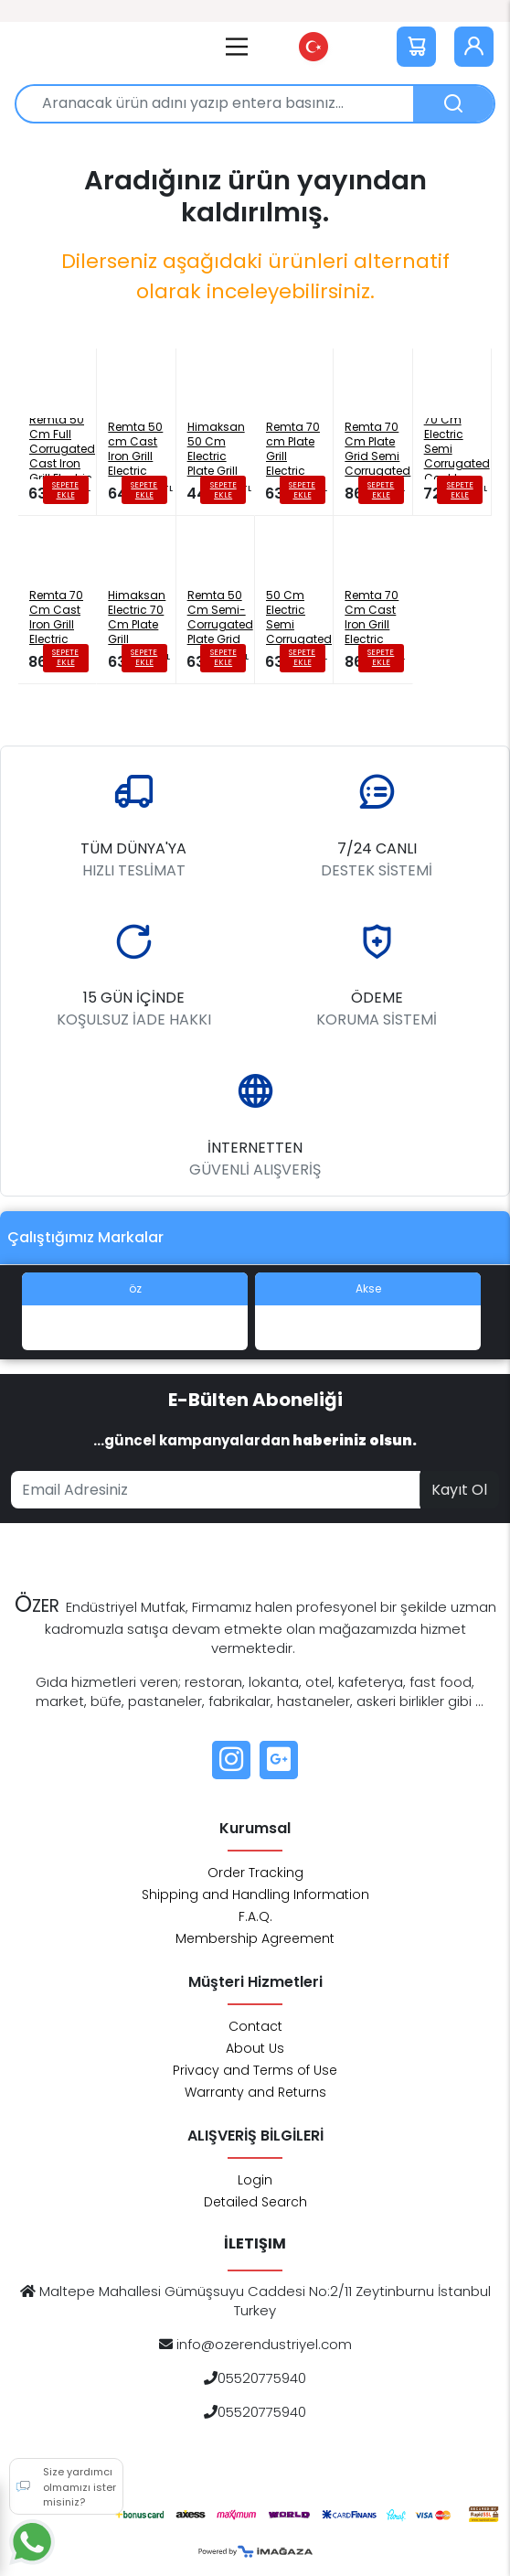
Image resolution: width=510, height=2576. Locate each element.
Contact (255, 2026)
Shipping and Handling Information (255, 1894)
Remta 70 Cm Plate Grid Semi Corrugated (377, 448)
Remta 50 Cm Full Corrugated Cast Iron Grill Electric (62, 448)
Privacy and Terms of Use (255, 2070)
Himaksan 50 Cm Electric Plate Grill (216, 448)
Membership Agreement (255, 1938)
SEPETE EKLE (65, 489)
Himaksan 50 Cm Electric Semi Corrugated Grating (299, 617)
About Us (255, 2048)
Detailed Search (255, 2202)
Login (255, 2180)
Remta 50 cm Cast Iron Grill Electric (135, 448)
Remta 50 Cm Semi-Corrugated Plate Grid (220, 617)
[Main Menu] (236, 46)
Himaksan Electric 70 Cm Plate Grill (136, 617)
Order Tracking (255, 1872)
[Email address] (215, 1489)
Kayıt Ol (459, 1489)
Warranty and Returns (255, 2092)
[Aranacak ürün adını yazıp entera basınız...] (222, 104)
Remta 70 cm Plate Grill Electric (293, 448)
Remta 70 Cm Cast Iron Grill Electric (56, 617)
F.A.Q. (255, 1916)
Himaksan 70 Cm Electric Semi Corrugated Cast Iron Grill (457, 448)
